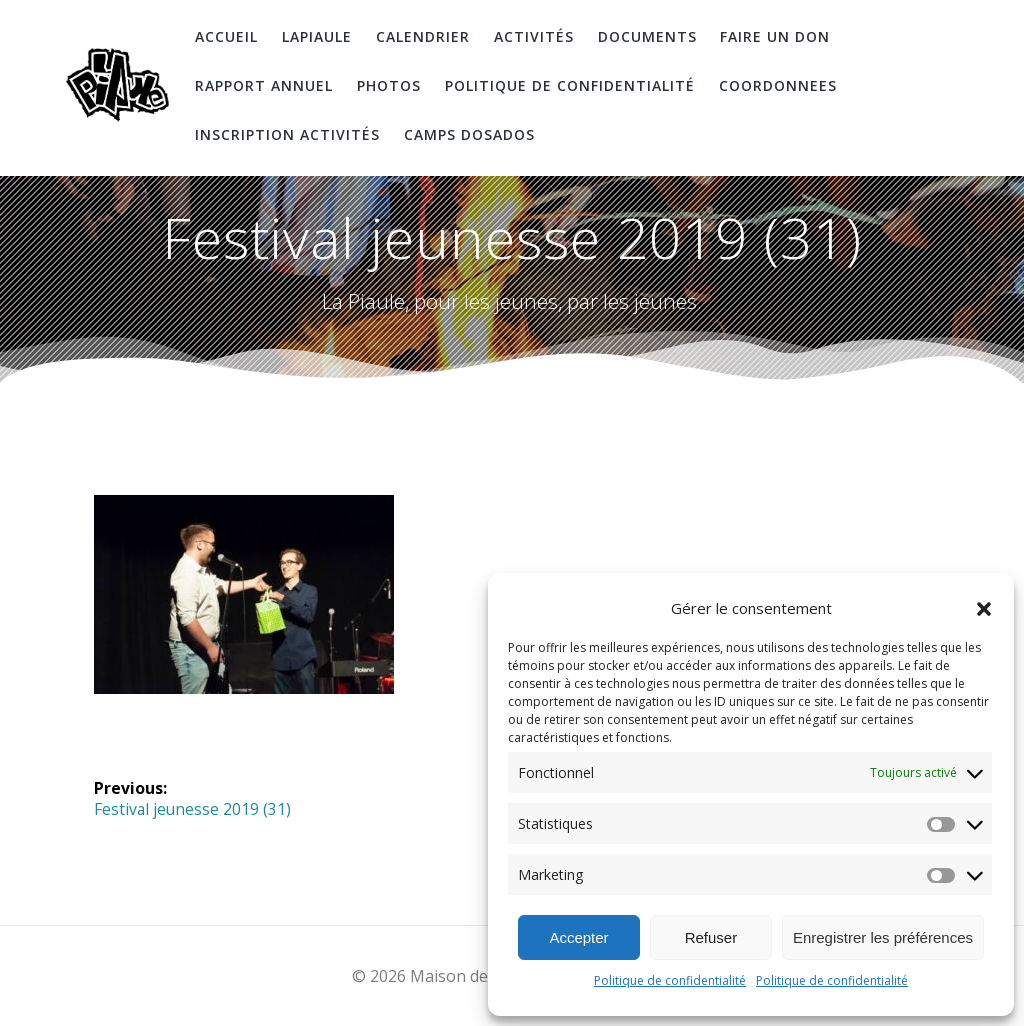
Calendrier (423, 36)
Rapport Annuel (264, 85)
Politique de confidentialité (670, 980)
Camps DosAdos (469, 134)
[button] (984, 609)
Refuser (711, 937)
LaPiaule (317, 36)
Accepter (578, 937)
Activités (534, 36)
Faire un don (775, 36)
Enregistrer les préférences (883, 937)
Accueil (226, 36)
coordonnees (778, 85)
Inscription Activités (287, 134)
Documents (647, 36)
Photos (389, 85)
